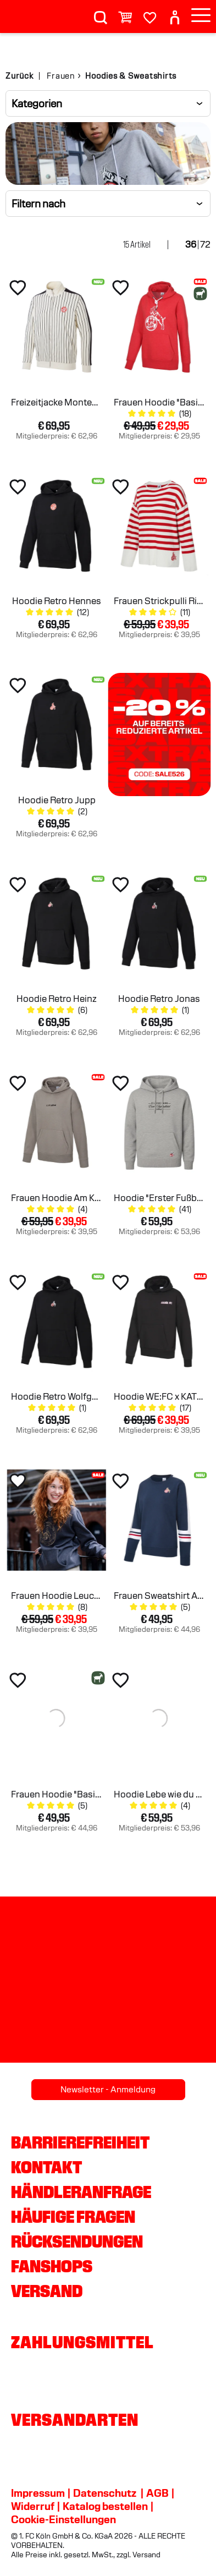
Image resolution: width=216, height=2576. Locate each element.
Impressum (38, 2493)
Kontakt (46, 2167)
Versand (46, 2291)
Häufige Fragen (73, 2217)
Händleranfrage (81, 2192)
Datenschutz (104, 2493)
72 (205, 244)
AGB (157, 2493)
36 (190, 244)
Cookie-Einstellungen (63, 2519)
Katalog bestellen (105, 2506)
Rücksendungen (77, 2241)
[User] (175, 13)
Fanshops (51, 2266)
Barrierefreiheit (80, 2142)
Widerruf (32, 2506)
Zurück (19, 76)
